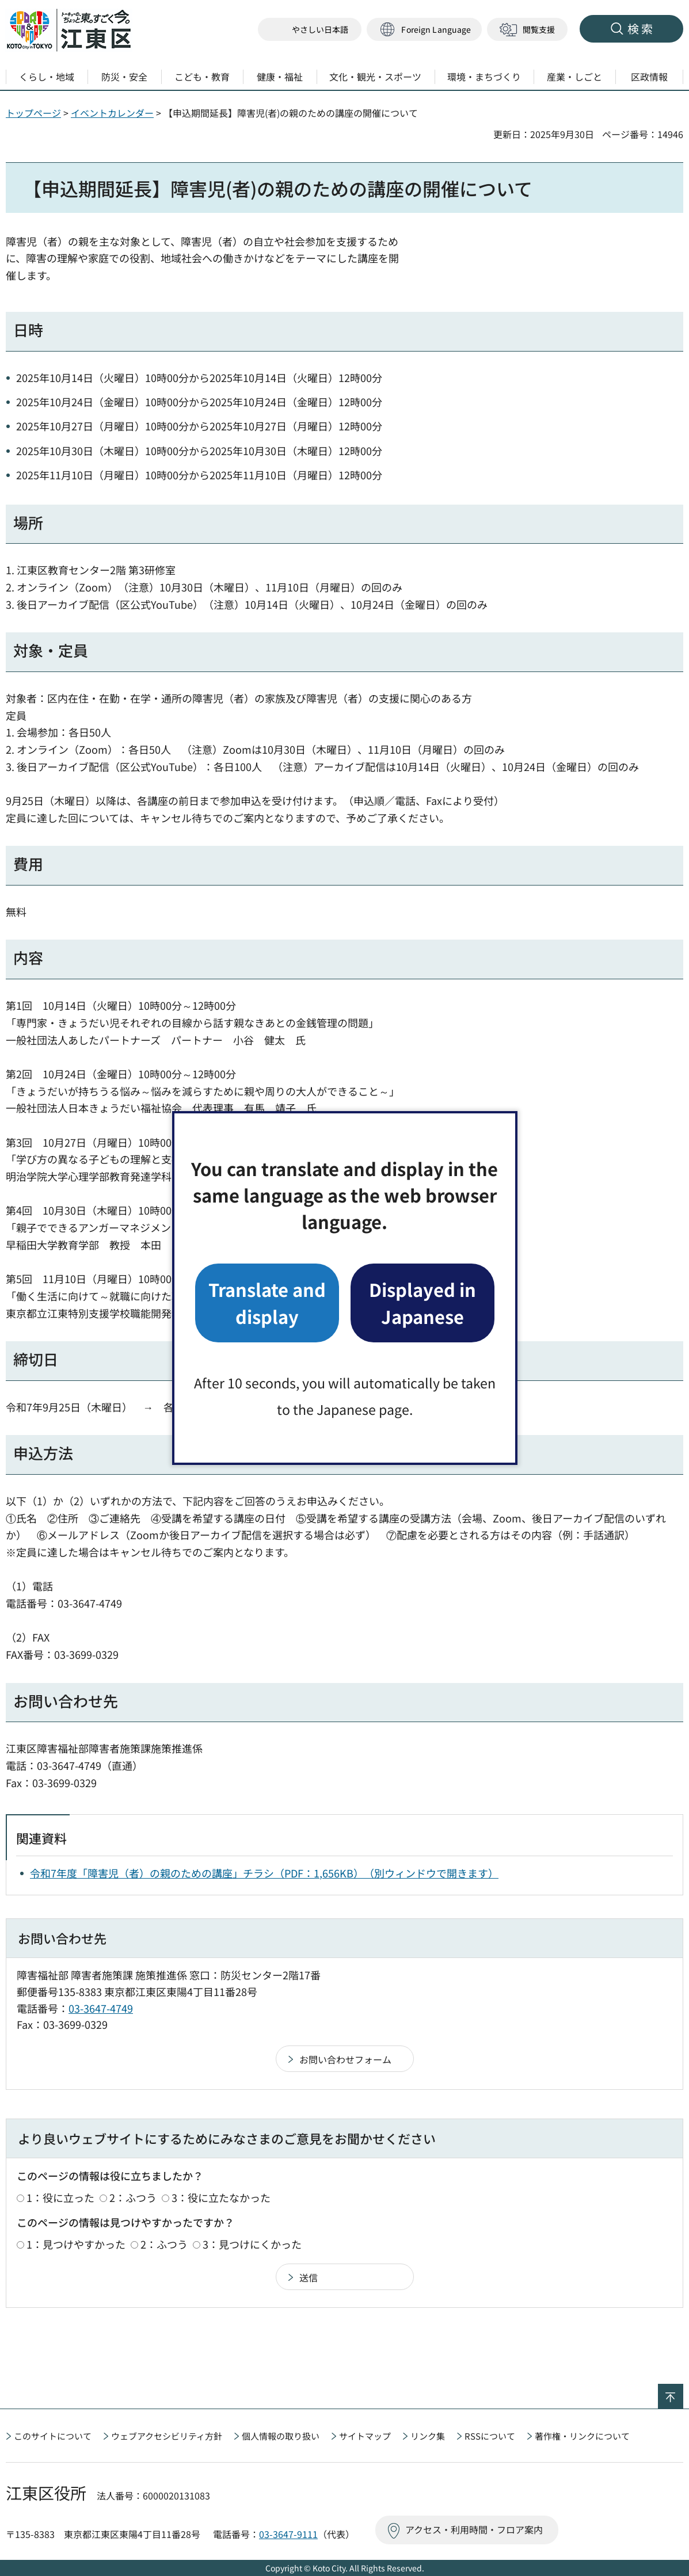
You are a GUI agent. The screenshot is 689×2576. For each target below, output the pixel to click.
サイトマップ (365, 2436)
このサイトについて (53, 2436)
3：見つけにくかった (252, 2244)
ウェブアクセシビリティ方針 (166, 2436)
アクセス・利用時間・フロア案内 (474, 2529)
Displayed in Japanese (422, 1302)
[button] (424, 29)
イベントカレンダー (112, 113)
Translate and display (267, 1302)
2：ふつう (133, 2197)
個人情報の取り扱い (280, 2436)
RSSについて (490, 2436)
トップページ (33, 113)
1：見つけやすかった (75, 2244)
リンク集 (427, 2436)
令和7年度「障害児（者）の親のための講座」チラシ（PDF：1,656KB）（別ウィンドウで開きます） (264, 1872)
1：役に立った (60, 2197)
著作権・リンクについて (582, 2436)
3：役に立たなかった (221, 2197)
